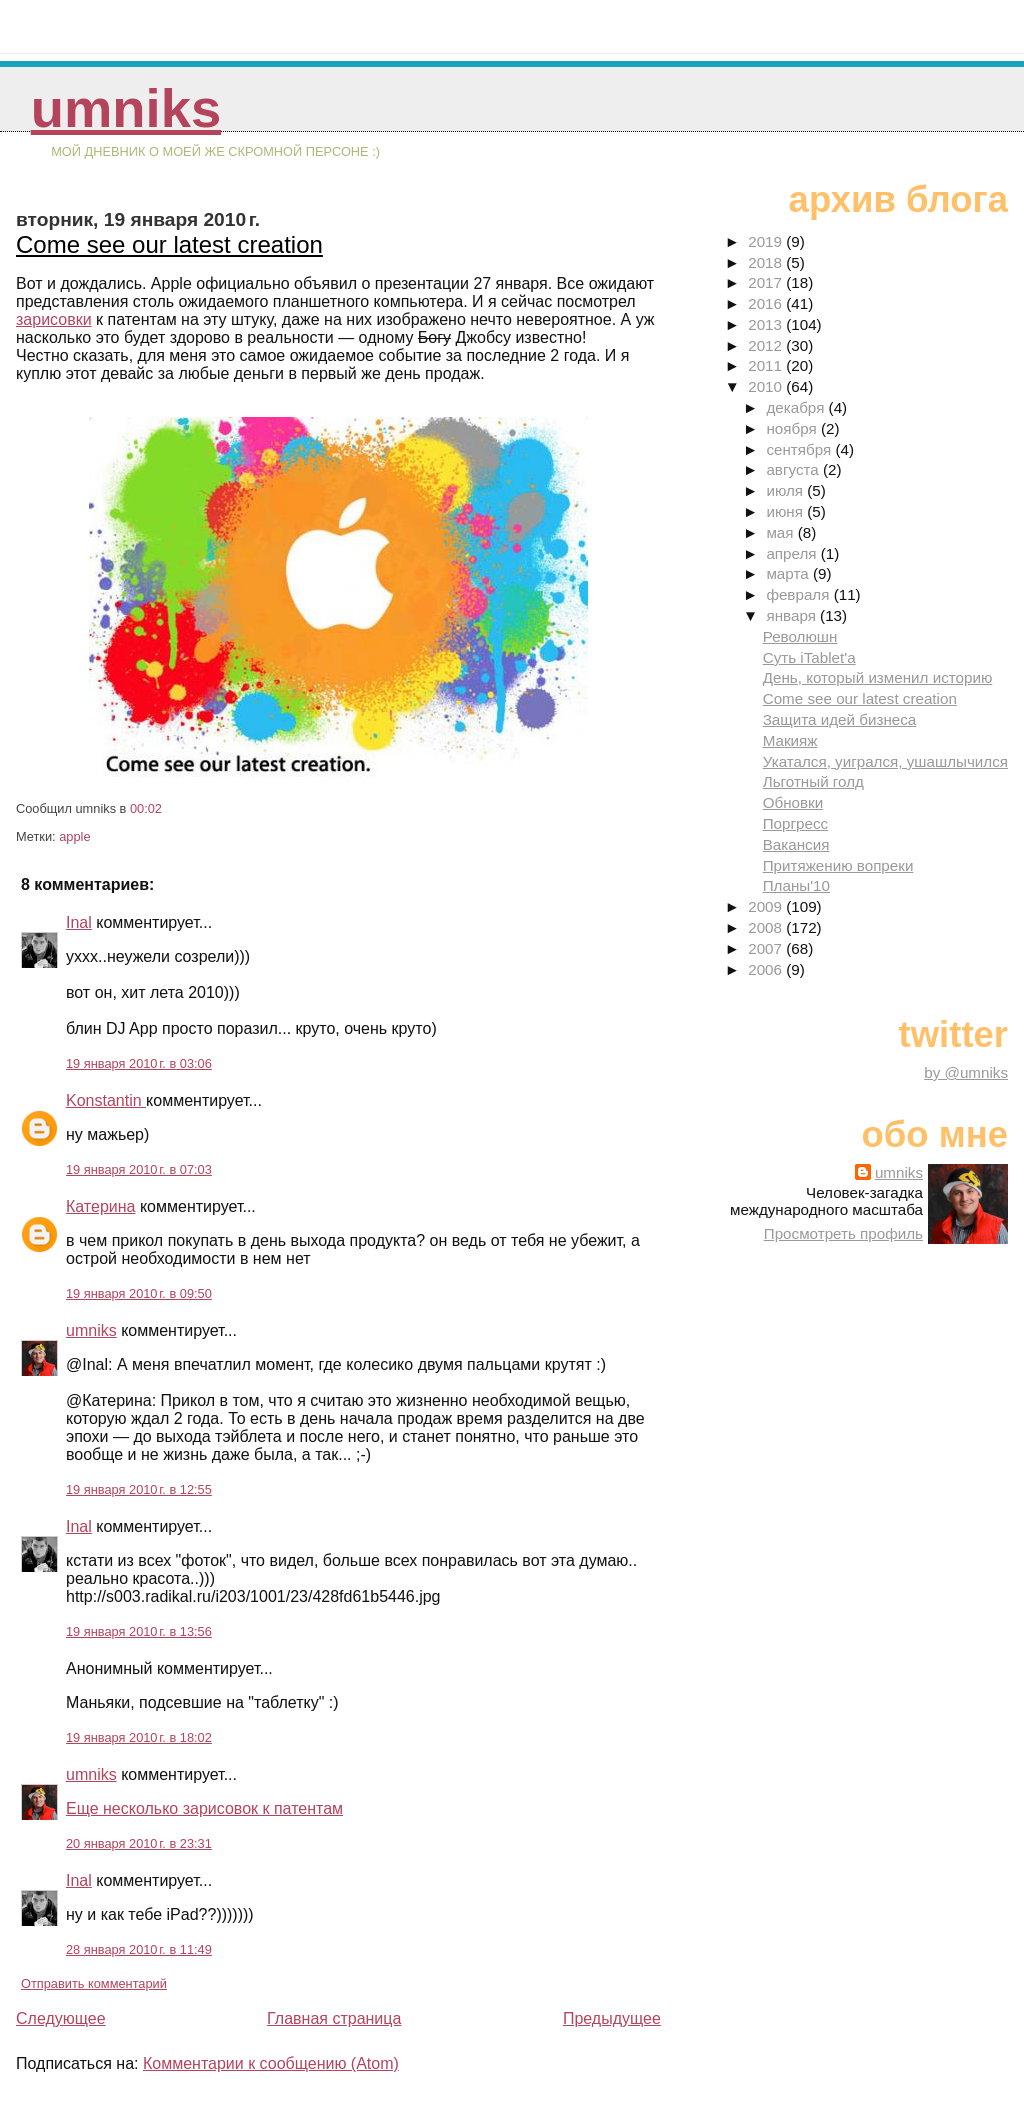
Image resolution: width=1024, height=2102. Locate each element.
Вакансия (796, 844)
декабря (797, 407)
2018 (767, 262)
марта (789, 573)
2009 (767, 906)
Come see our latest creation (169, 244)
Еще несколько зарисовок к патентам (204, 1808)
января (793, 615)
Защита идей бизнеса (840, 719)
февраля (799, 594)
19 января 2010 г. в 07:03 (139, 1169)
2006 (767, 969)
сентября (800, 449)
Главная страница (334, 2018)
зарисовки (54, 319)
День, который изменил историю (878, 677)
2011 (767, 365)
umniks (126, 108)
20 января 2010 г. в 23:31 (139, 1843)
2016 (767, 303)
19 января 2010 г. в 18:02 (139, 1737)
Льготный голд (813, 781)
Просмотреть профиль (843, 1233)
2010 (767, 386)
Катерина (100, 1206)
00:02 (146, 808)
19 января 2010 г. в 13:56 (139, 1631)
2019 (767, 241)
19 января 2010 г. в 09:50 (139, 1293)
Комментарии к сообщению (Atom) (271, 2063)
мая (781, 532)
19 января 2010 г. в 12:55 (139, 1489)
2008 (767, 927)
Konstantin (106, 1100)
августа (794, 469)
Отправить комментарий (94, 1983)
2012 (767, 345)
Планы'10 (796, 885)
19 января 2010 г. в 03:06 (139, 1063)
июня (786, 511)
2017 (767, 282)
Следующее (61, 2018)
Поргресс (795, 823)
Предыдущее (612, 2018)
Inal (79, 922)
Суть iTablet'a (809, 657)
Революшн (800, 636)
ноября (793, 428)
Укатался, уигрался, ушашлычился (885, 761)
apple (74, 836)
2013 (767, 324)
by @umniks (966, 1072)
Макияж (790, 740)
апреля (793, 553)
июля (786, 490)
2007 (767, 948)
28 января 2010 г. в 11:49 (139, 1949)
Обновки (793, 802)
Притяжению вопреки (838, 865)
